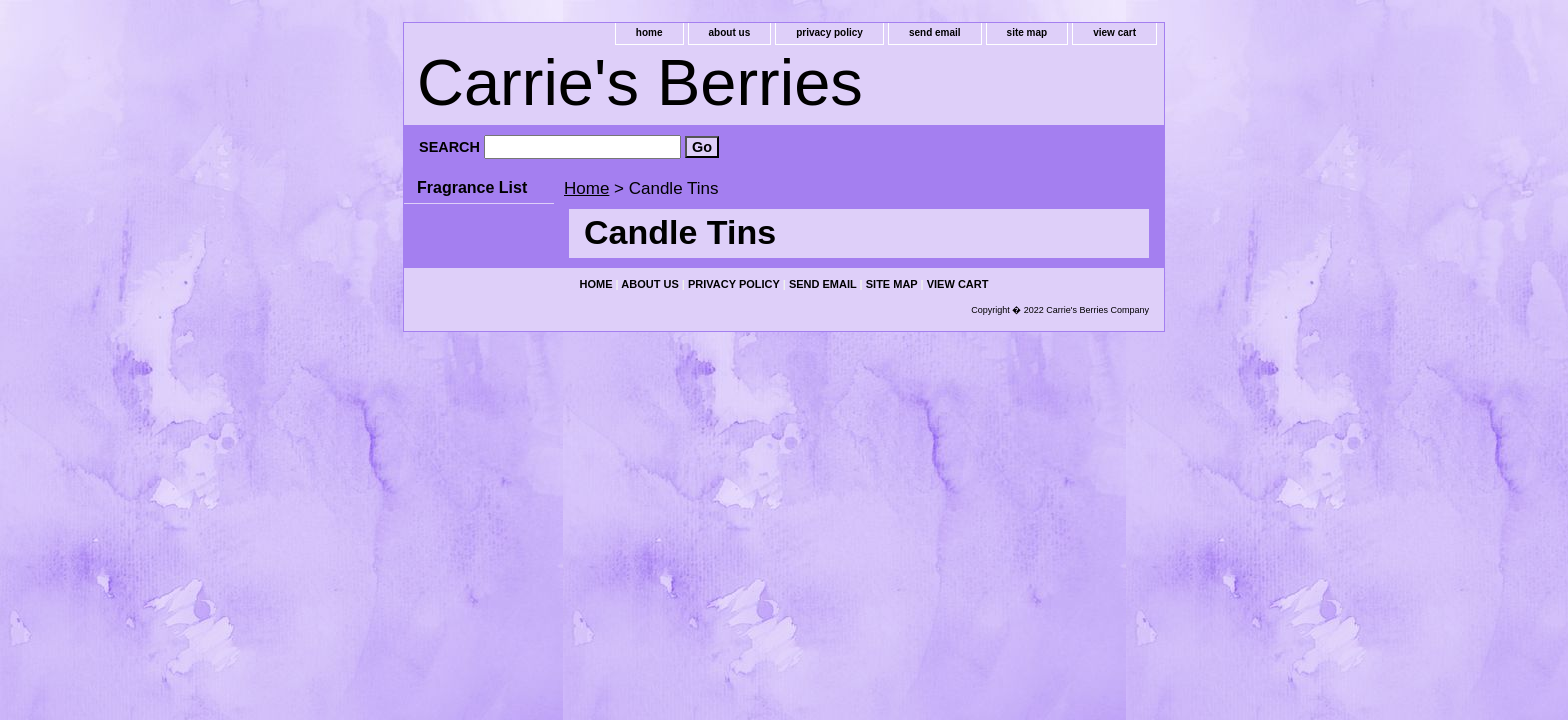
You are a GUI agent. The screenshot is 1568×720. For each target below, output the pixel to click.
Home (586, 188)
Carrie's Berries (640, 82)
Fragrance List (472, 187)
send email (935, 32)
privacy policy (829, 32)
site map (1027, 32)
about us (730, 32)
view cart (1114, 32)
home (649, 32)
